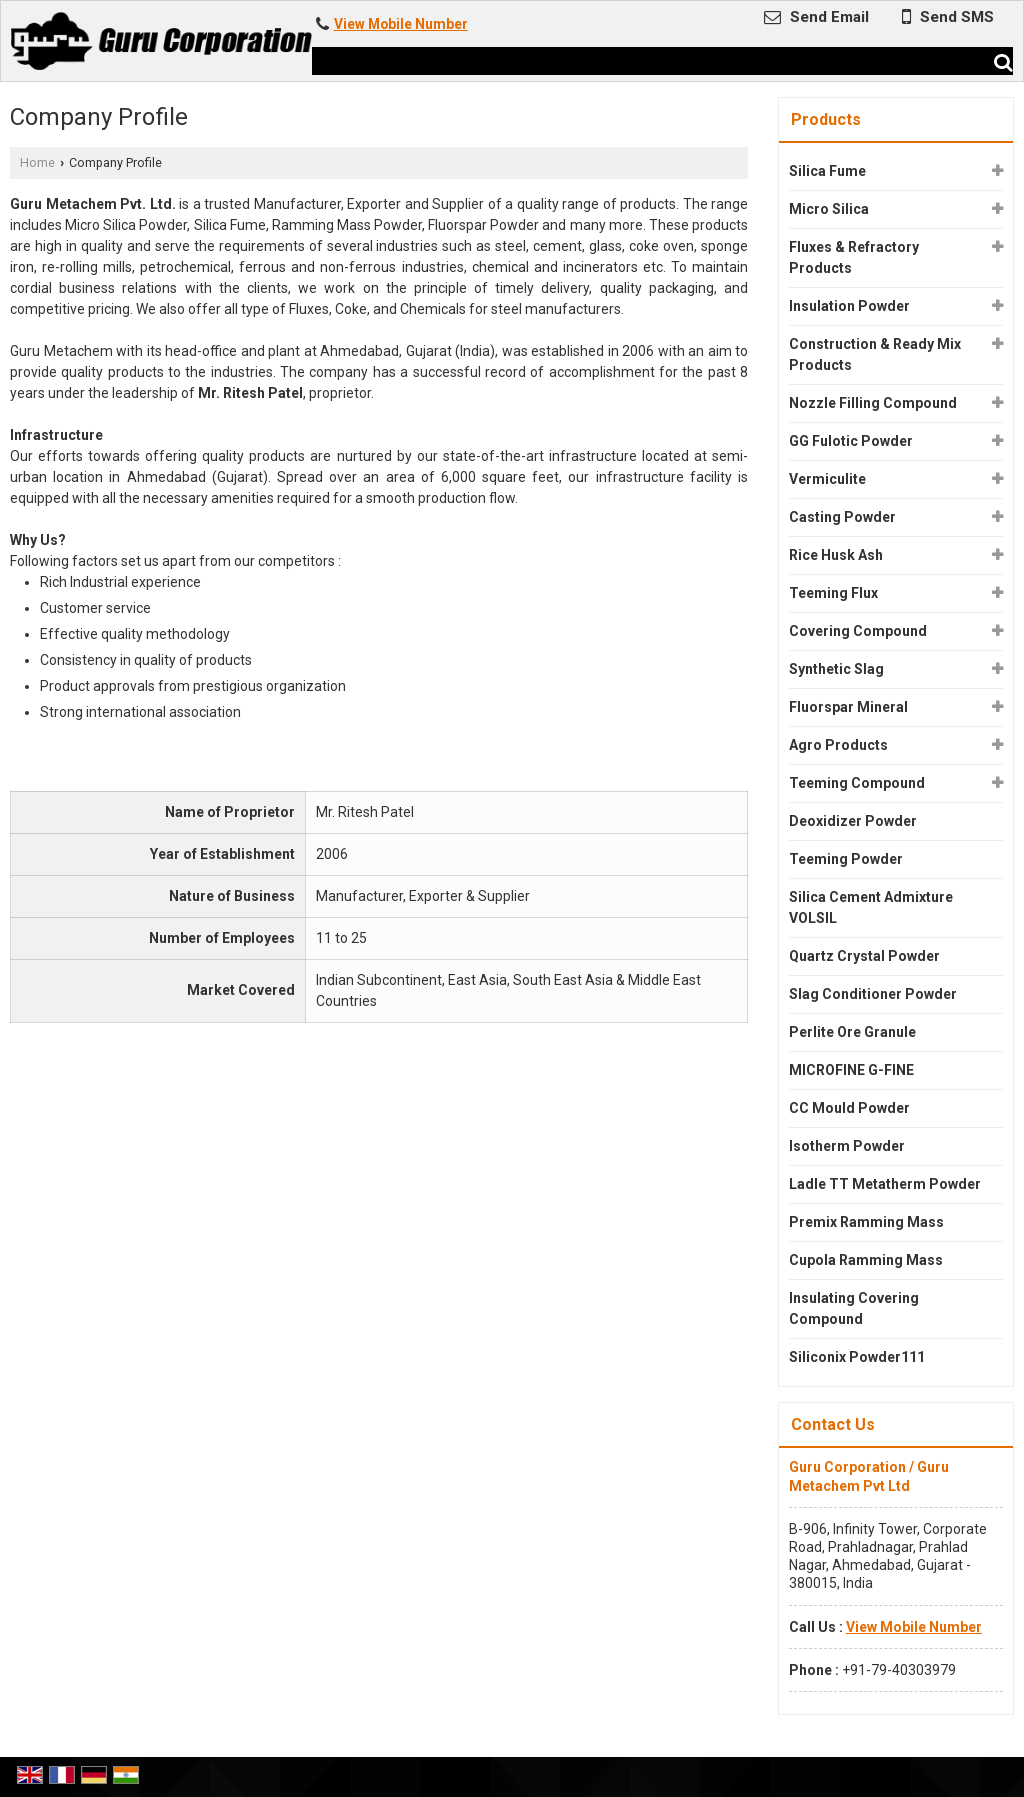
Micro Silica (829, 209)
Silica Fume (827, 171)
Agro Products (838, 745)
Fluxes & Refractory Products (854, 257)
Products (826, 119)
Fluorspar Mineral (848, 707)
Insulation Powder (849, 306)
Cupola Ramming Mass (866, 1260)
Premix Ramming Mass (866, 1222)
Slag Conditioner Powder (873, 994)
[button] (401, 24)
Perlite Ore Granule (852, 1032)
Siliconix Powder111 (857, 1357)
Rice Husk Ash (836, 555)
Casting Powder (842, 517)
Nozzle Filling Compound (873, 403)
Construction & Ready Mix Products (875, 354)
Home (37, 162)
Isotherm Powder (847, 1146)
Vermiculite (827, 479)
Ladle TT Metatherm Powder (885, 1184)
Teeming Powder (846, 859)
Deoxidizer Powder (853, 821)
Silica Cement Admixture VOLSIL (871, 907)
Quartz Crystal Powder (864, 956)
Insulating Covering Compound (854, 1308)
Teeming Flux (833, 593)
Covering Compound (858, 631)
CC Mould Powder (849, 1108)
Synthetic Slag (836, 669)
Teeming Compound (857, 783)
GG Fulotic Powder (851, 441)
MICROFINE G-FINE (851, 1070)
